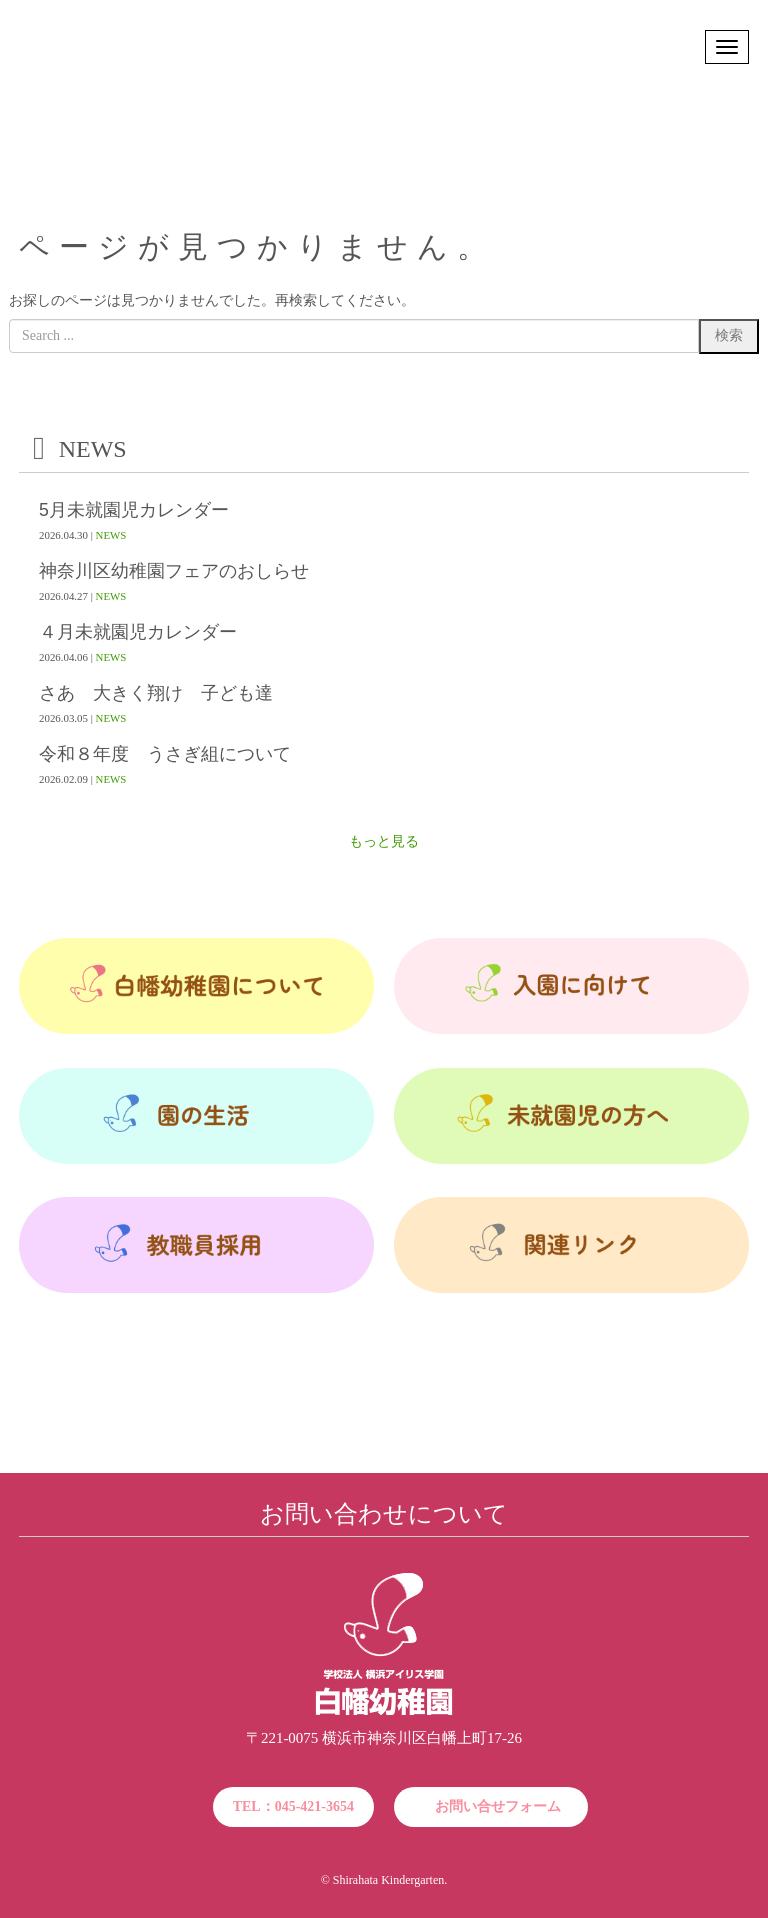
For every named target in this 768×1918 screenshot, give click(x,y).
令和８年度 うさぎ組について (165, 754)
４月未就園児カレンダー (138, 632)
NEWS (111, 535)
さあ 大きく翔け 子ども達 (156, 693)
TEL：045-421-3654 (293, 1806)
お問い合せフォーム (498, 1806)
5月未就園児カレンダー (134, 510)
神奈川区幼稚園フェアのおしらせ (174, 571)
